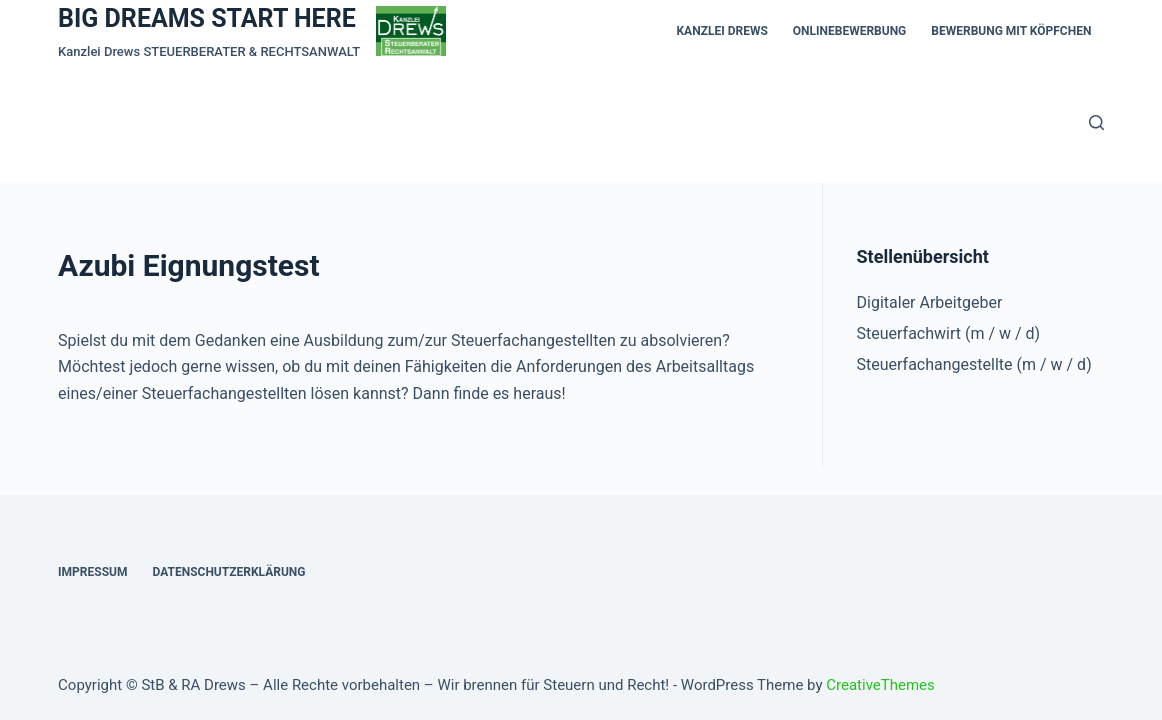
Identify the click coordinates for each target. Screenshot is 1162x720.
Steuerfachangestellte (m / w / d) (974, 364)
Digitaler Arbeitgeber (930, 302)
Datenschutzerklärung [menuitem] (228, 572)
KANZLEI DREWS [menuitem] (721, 31)
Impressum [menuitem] (92, 572)
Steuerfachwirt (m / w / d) (949, 333)
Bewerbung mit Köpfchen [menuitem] (1011, 31)
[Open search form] (1096, 122)
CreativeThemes (880, 685)
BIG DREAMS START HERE (207, 18)
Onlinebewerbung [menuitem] (850, 31)
